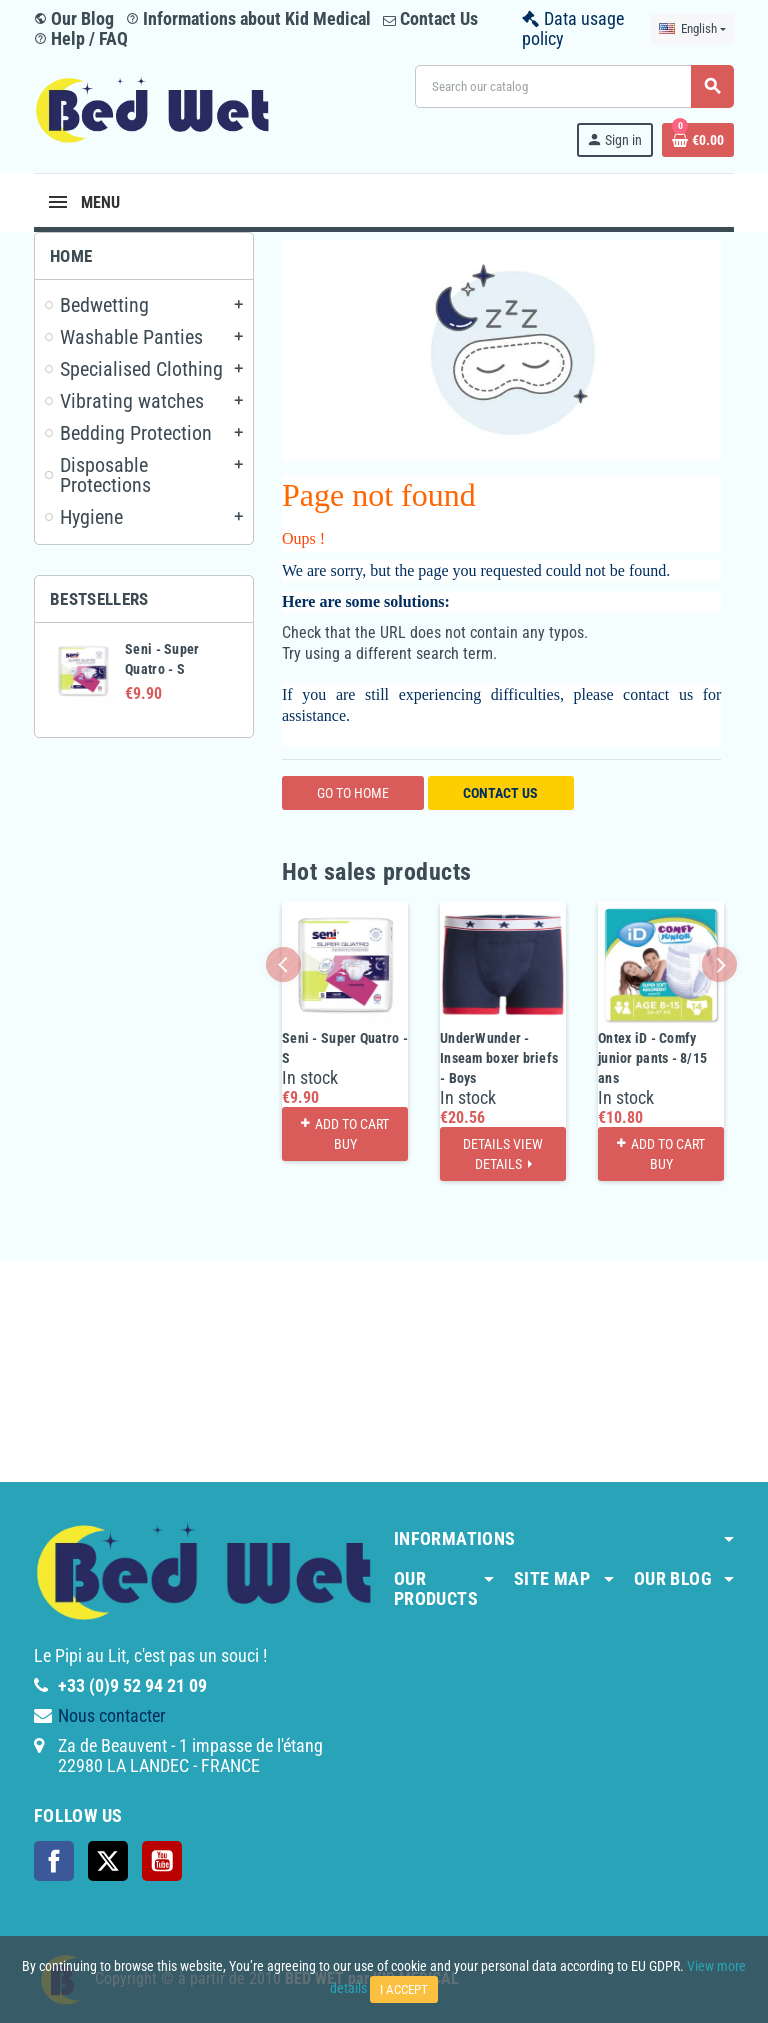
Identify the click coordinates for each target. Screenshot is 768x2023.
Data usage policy (573, 28)
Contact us (500, 793)
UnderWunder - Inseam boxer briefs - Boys (499, 1058)
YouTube (162, 1861)
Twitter (108, 1861)
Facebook (54, 1861)
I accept (404, 1989)
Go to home (353, 793)
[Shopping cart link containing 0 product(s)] (698, 140)
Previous (283, 964)
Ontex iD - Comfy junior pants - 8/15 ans (652, 1058)
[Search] (574, 86)
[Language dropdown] (692, 29)
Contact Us (430, 18)
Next (719, 964)
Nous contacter (111, 1715)
